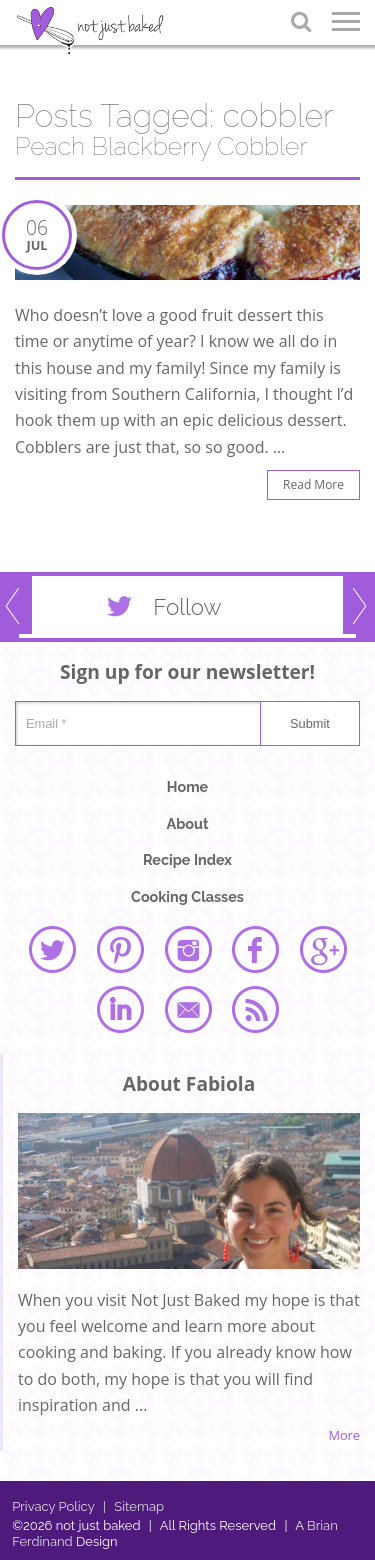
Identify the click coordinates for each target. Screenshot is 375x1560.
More (344, 1435)
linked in (120, 1009)
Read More (313, 484)
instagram (188, 949)
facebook (255, 949)
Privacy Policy (53, 1506)
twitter (52, 949)
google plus (323, 949)
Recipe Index (187, 859)
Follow (160, 611)
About (188, 823)
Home (187, 786)
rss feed (255, 1009)
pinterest (120, 949)
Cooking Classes (187, 896)
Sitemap (133, 1506)
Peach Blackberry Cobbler (161, 146)
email (188, 1009)
